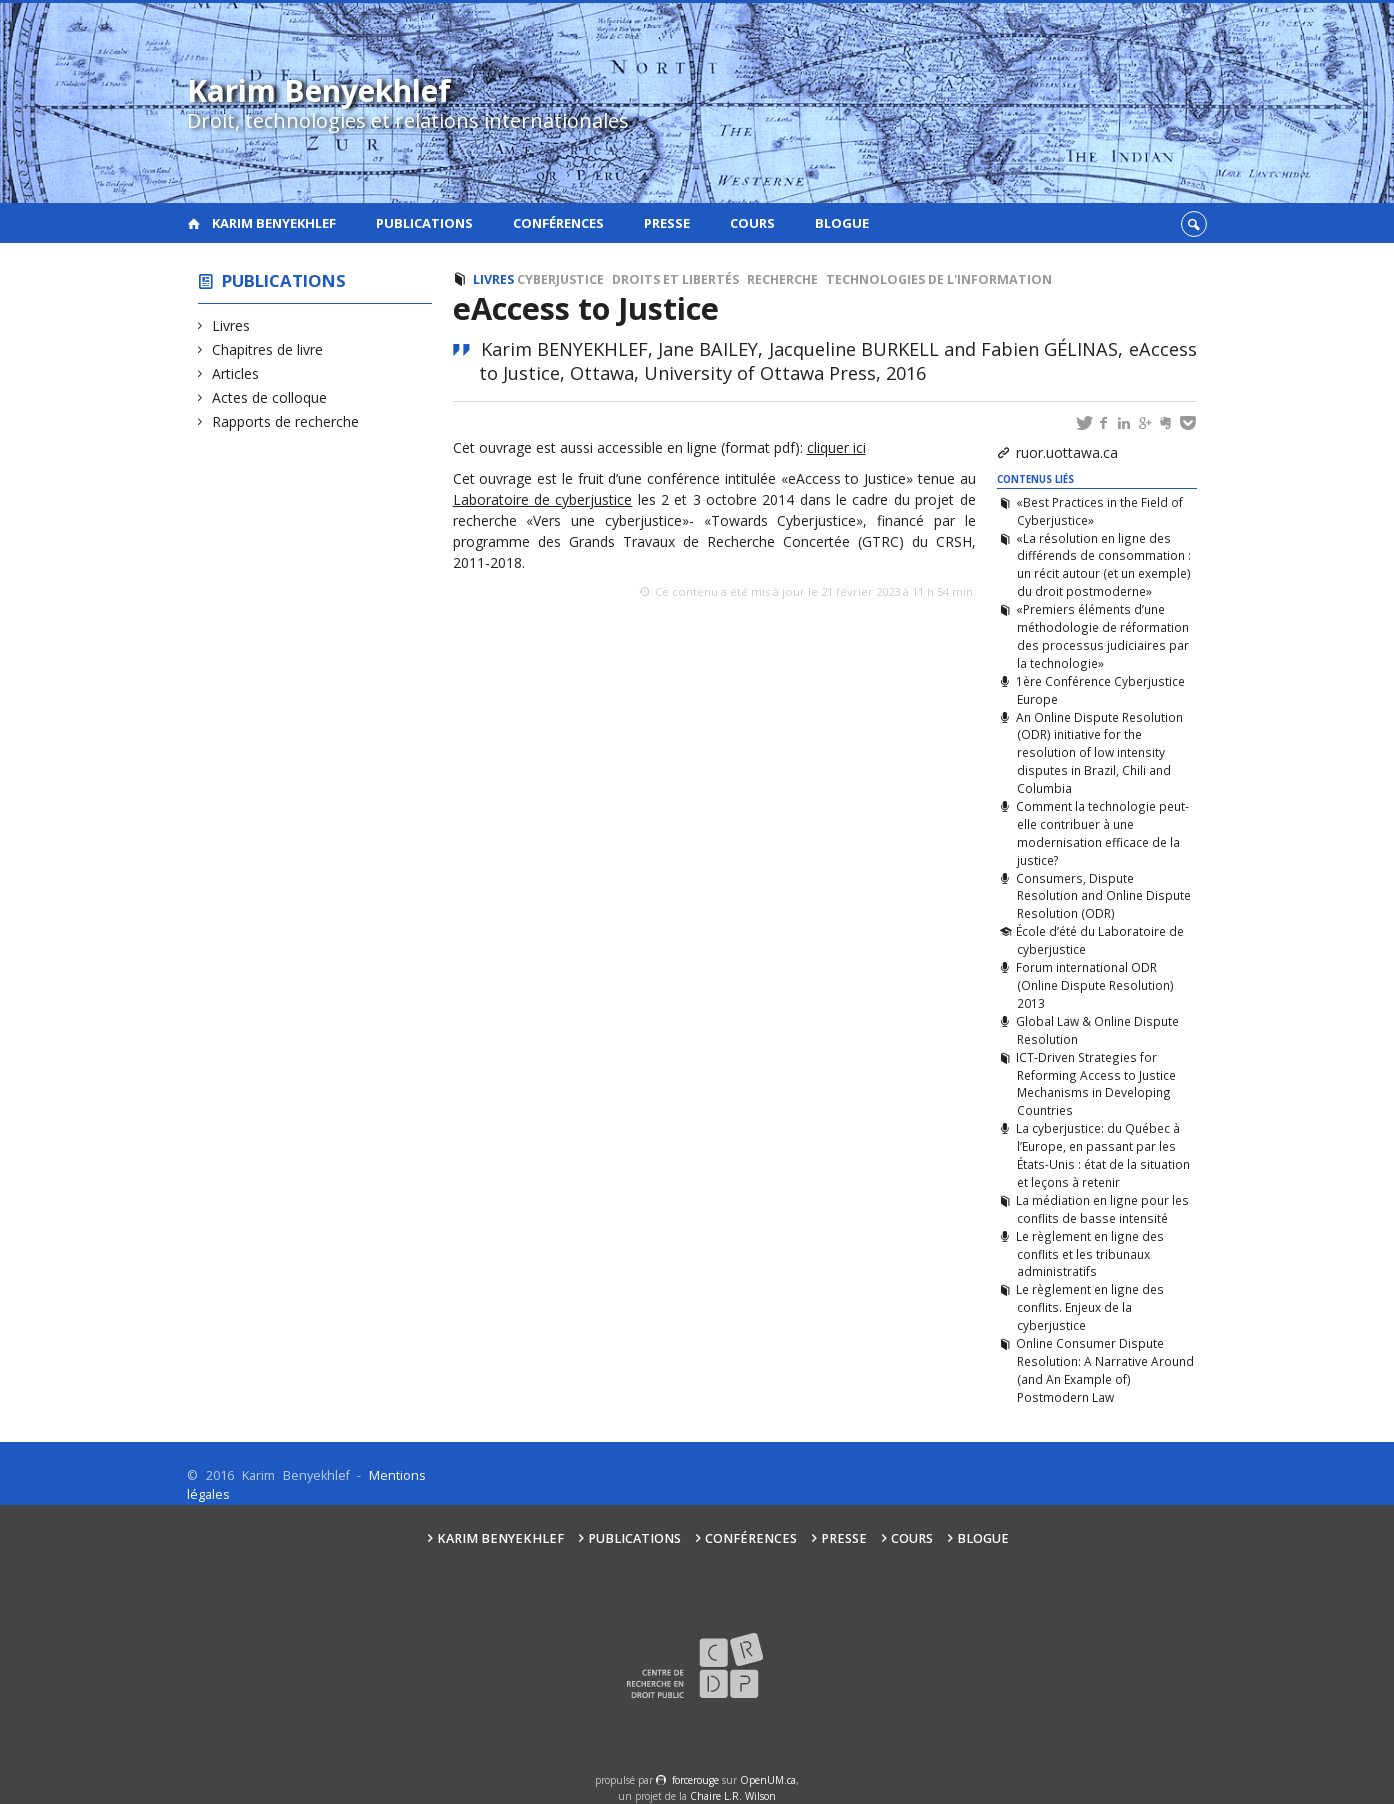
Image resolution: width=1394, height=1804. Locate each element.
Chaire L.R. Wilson (733, 1796)
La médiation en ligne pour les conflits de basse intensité (1102, 1209)
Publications (424, 223)
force (695, 1780)
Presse (667, 223)
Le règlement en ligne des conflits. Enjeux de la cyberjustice (1090, 1307)
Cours (752, 223)
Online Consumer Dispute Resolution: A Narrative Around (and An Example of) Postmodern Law (1104, 1370)
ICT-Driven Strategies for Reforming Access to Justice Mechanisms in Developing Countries (1095, 1084)
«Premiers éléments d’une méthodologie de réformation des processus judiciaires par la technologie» (1102, 636)
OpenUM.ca (768, 1780)
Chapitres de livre (268, 349)
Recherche (782, 279)
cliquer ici (836, 447)
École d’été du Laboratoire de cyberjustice (1100, 940)
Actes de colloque (270, 397)
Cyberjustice (560, 279)
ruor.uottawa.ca (1067, 452)
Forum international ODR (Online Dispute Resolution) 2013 (1094, 985)
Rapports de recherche (286, 421)
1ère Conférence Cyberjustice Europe (1100, 690)
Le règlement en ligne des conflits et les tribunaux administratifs (1090, 1254)
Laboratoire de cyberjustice (543, 499)
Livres (231, 325)
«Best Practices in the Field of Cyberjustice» (1099, 511)
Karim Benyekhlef (274, 223)
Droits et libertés (675, 279)
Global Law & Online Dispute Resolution (1097, 1030)
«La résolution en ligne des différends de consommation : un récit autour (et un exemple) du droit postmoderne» (1103, 565)
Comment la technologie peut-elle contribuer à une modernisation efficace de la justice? (1102, 833)
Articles (236, 373)
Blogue (842, 223)
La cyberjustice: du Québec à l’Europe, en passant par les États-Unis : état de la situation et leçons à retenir (1102, 1155)
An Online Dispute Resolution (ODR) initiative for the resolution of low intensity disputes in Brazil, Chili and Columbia (1099, 752)
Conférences (558, 223)
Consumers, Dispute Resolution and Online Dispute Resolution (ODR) (1103, 896)
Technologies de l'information (939, 279)
